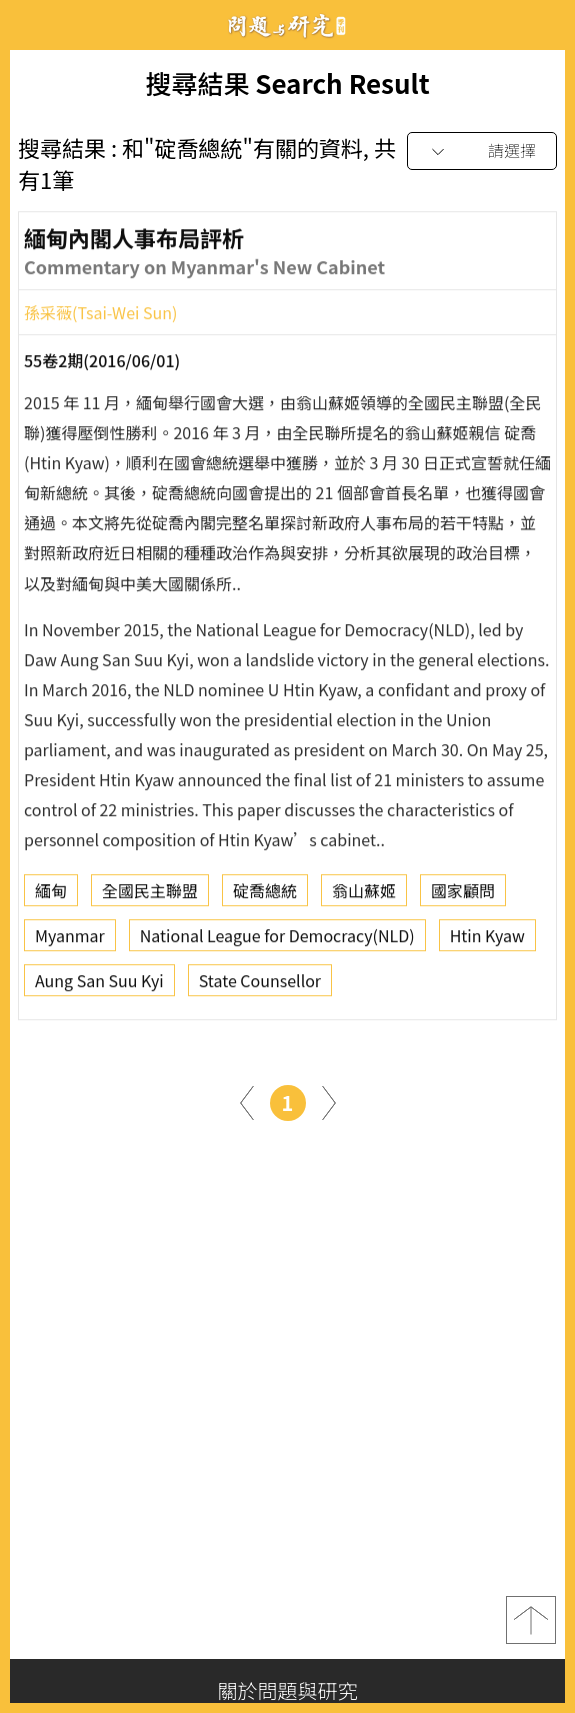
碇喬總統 (265, 896)
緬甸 (51, 896)
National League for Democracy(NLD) (277, 941)
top (531, 1620)
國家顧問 (463, 896)
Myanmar (70, 941)
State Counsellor (260, 986)
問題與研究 (288, 25)
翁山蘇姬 (364, 896)
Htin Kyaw (487, 941)
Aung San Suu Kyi (99, 986)
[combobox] (482, 151)
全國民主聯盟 (150, 896)
